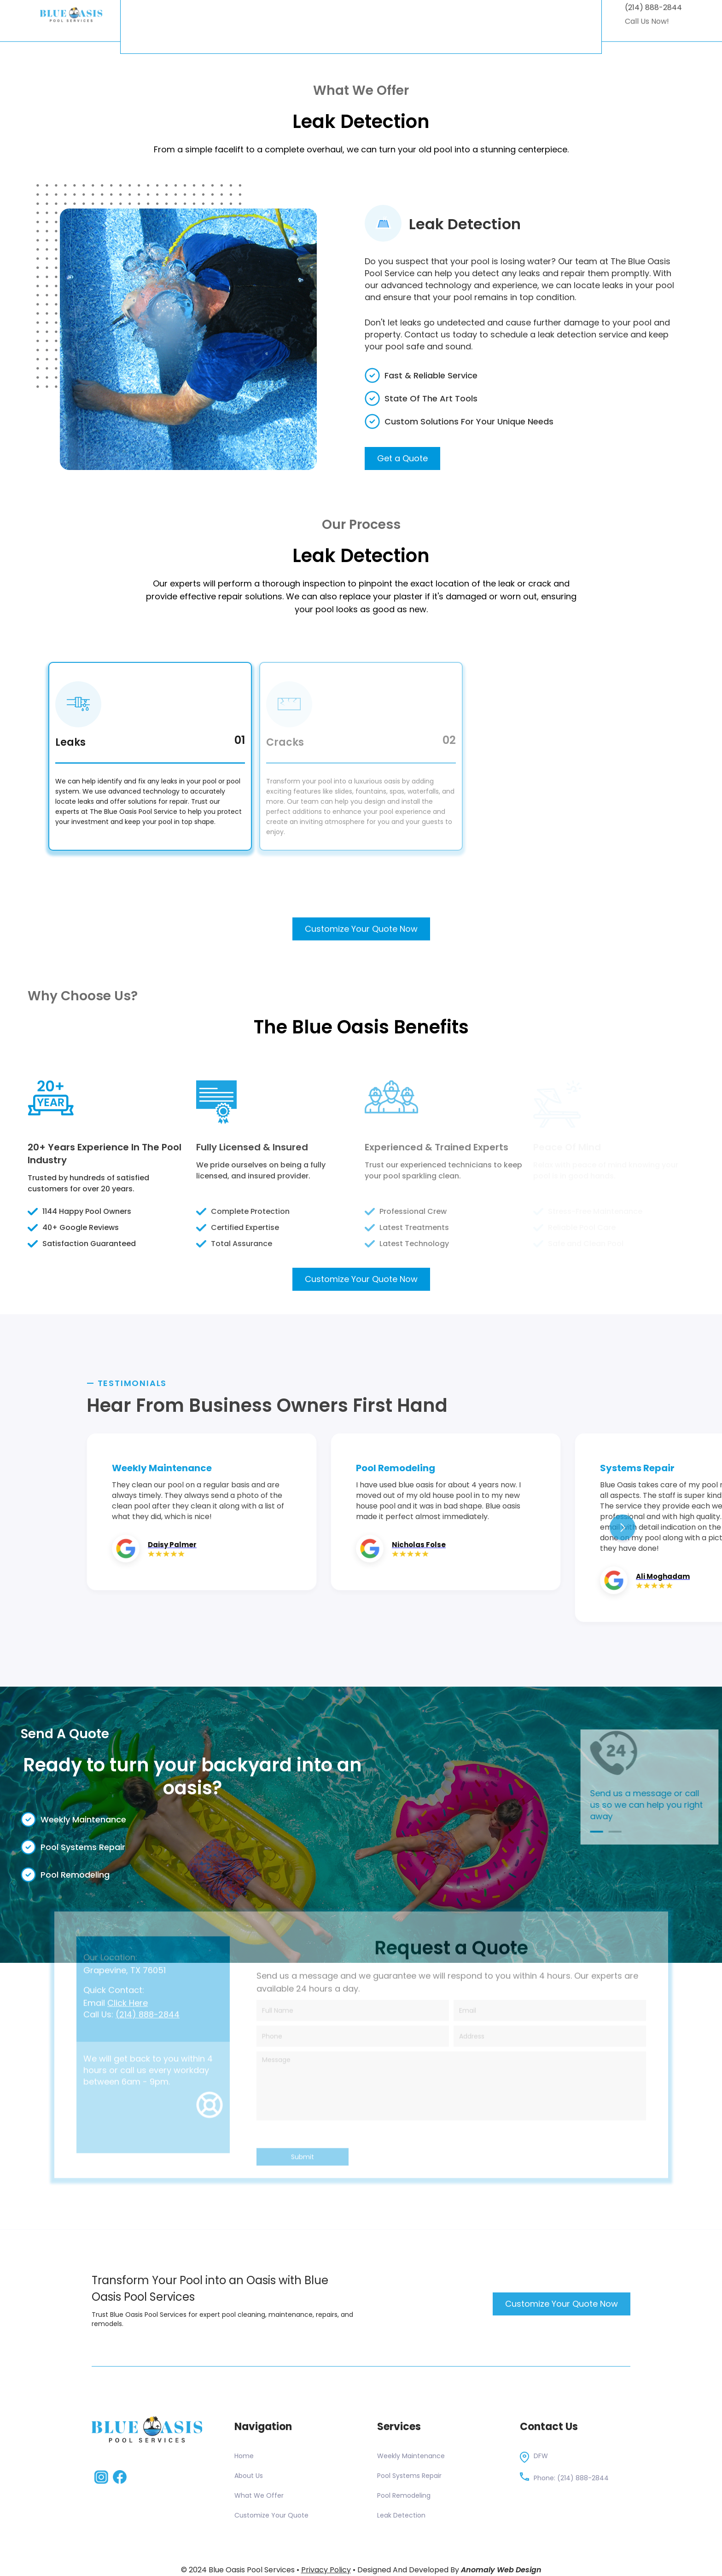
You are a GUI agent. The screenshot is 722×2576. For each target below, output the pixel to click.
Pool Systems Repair (409, 2475)
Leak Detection (401, 2515)
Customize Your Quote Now (361, 940)
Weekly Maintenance (411, 2455)
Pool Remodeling (404, 2495)
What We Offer (259, 2495)
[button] (622, 1527)
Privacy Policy (326, 2569)
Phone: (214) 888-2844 (571, 2478)
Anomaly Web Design (501, 2569)
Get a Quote (402, 458)
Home (244, 2455)
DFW (541, 2455)
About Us (248, 2475)
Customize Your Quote (271, 2515)
